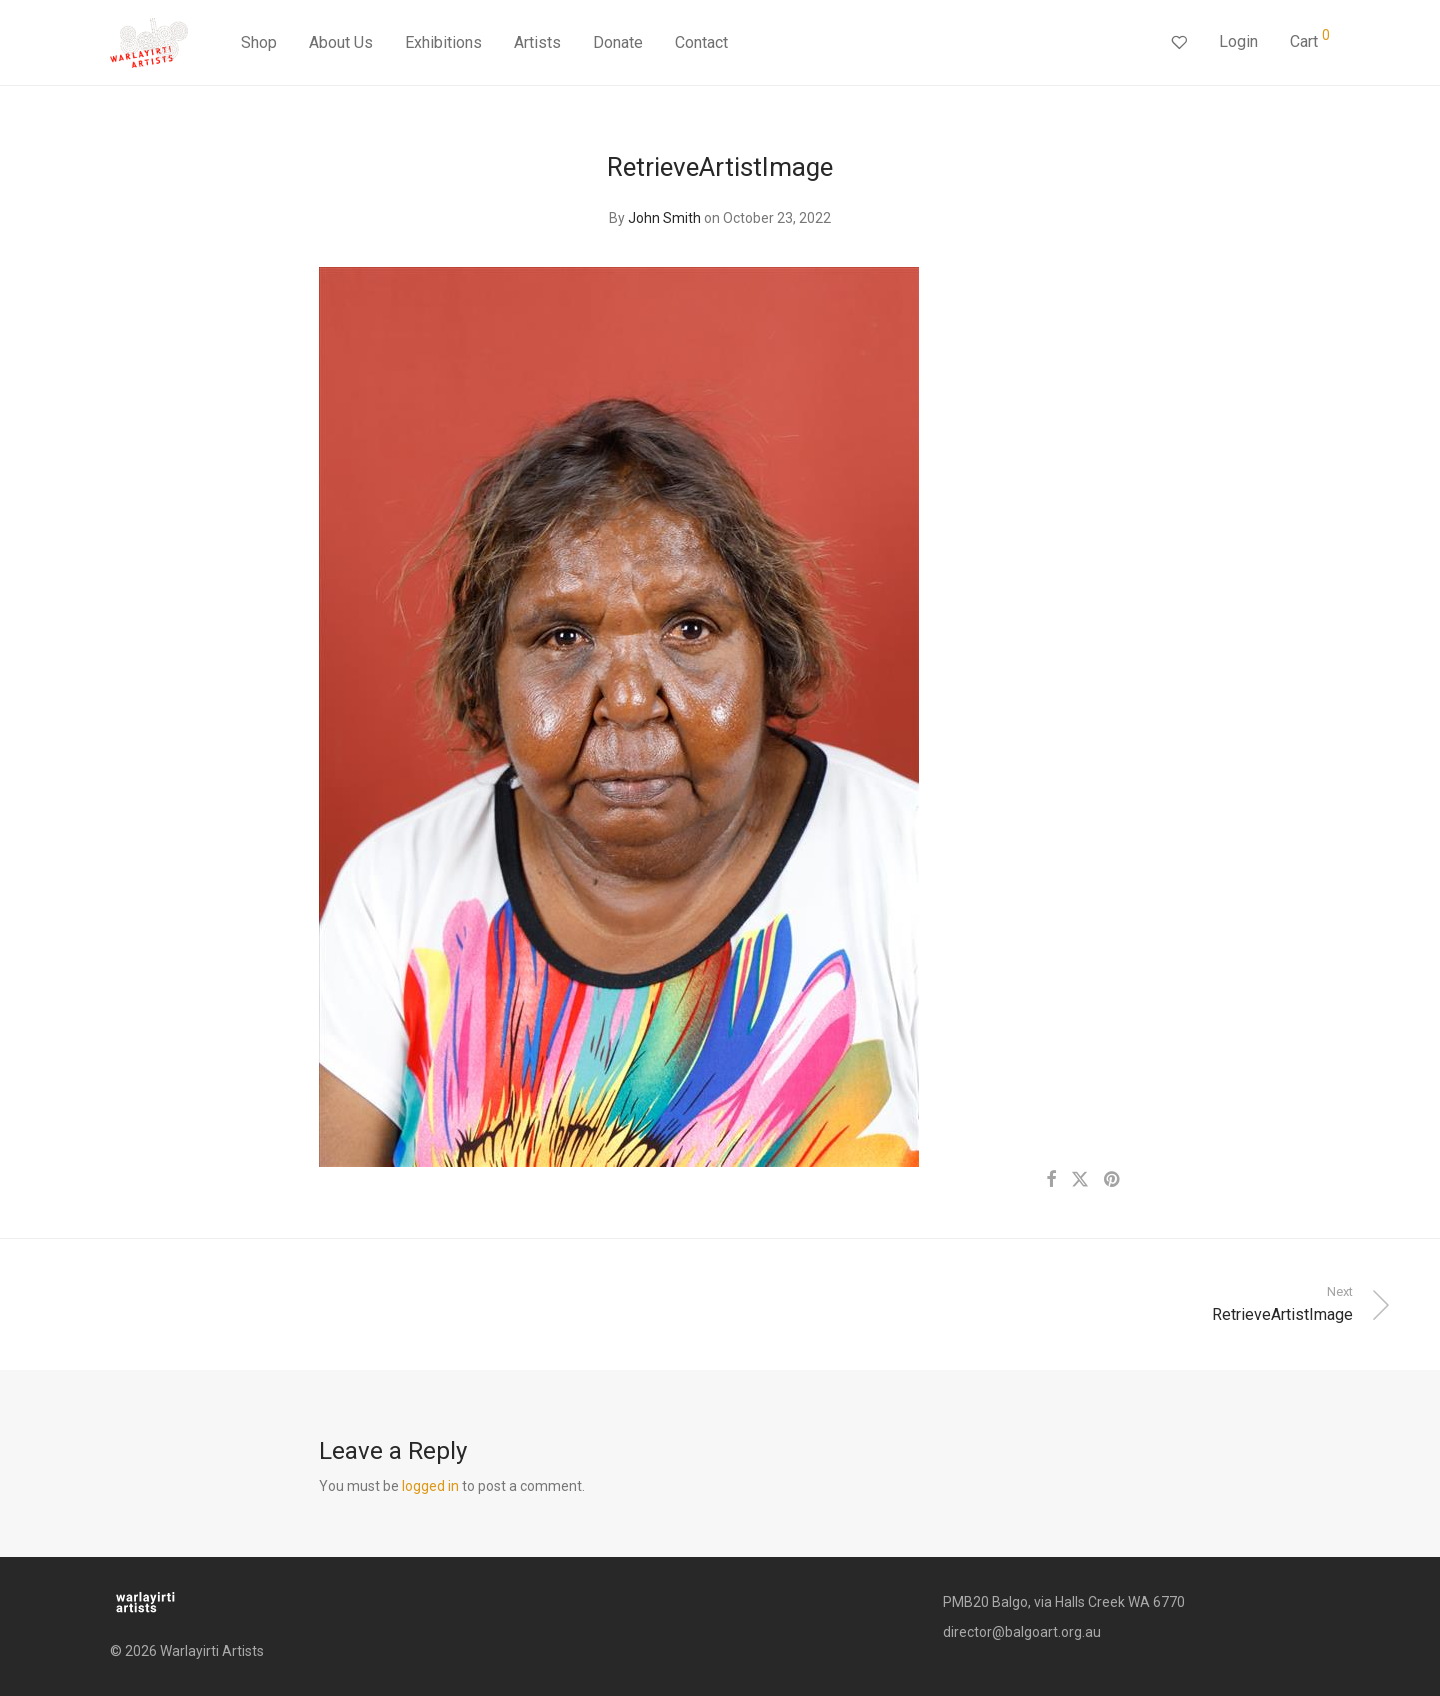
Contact (701, 42)
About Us (341, 42)
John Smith (664, 218)
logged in (430, 1486)
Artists (537, 42)
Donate (618, 42)
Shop (259, 42)
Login (1238, 41)
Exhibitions (443, 42)
